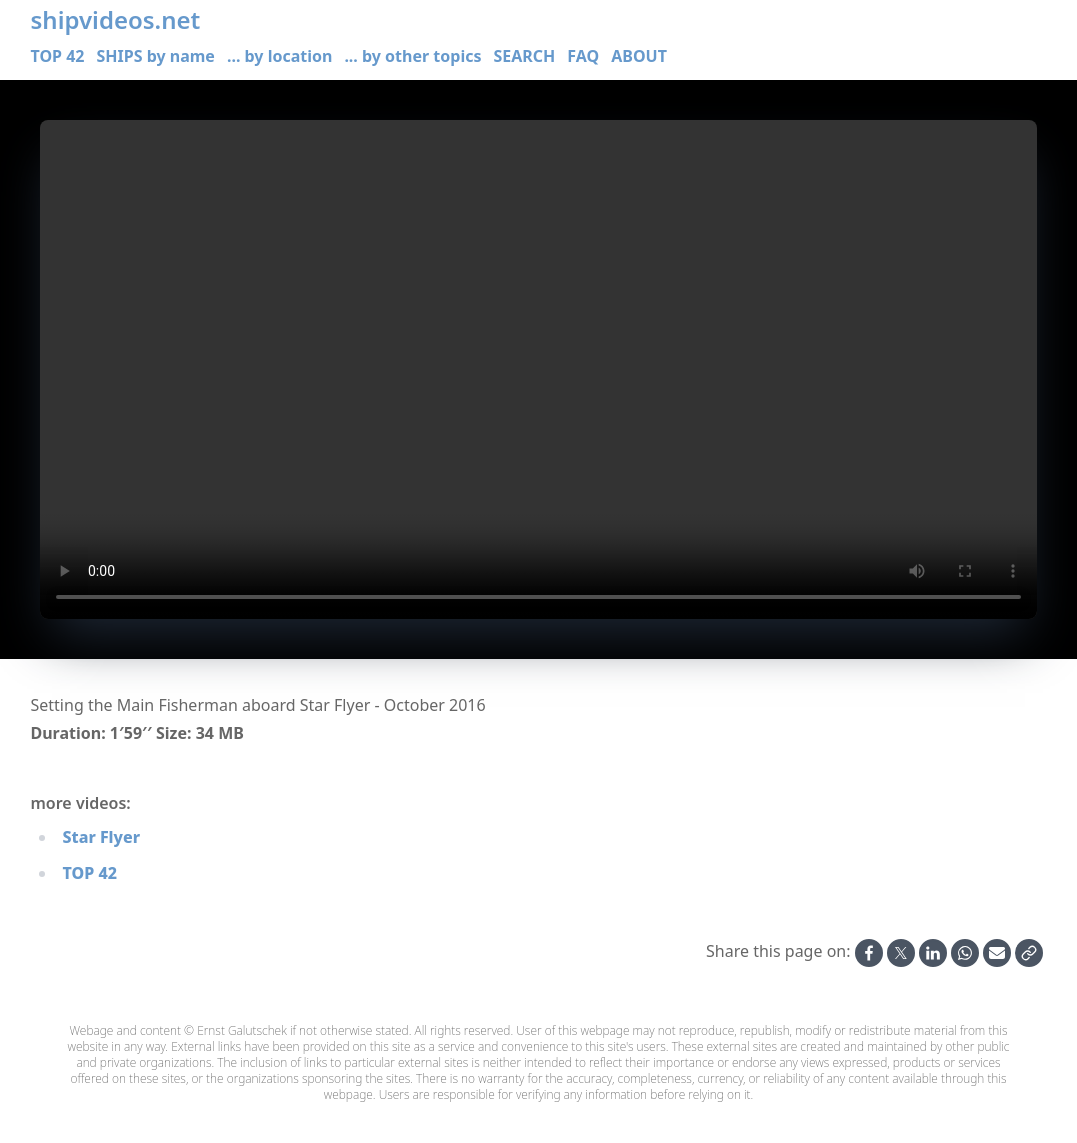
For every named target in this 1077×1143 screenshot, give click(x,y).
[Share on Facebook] (869, 953)
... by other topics (412, 56)
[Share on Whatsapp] (965, 953)
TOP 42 (58, 56)
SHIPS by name (155, 56)
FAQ (583, 56)
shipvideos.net (116, 20)
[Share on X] (901, 953)
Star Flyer (101, 837)
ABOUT (639, 56)
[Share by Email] (997, 953)
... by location (279, 56)
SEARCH (524, 56)
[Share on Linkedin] (933, 953)
